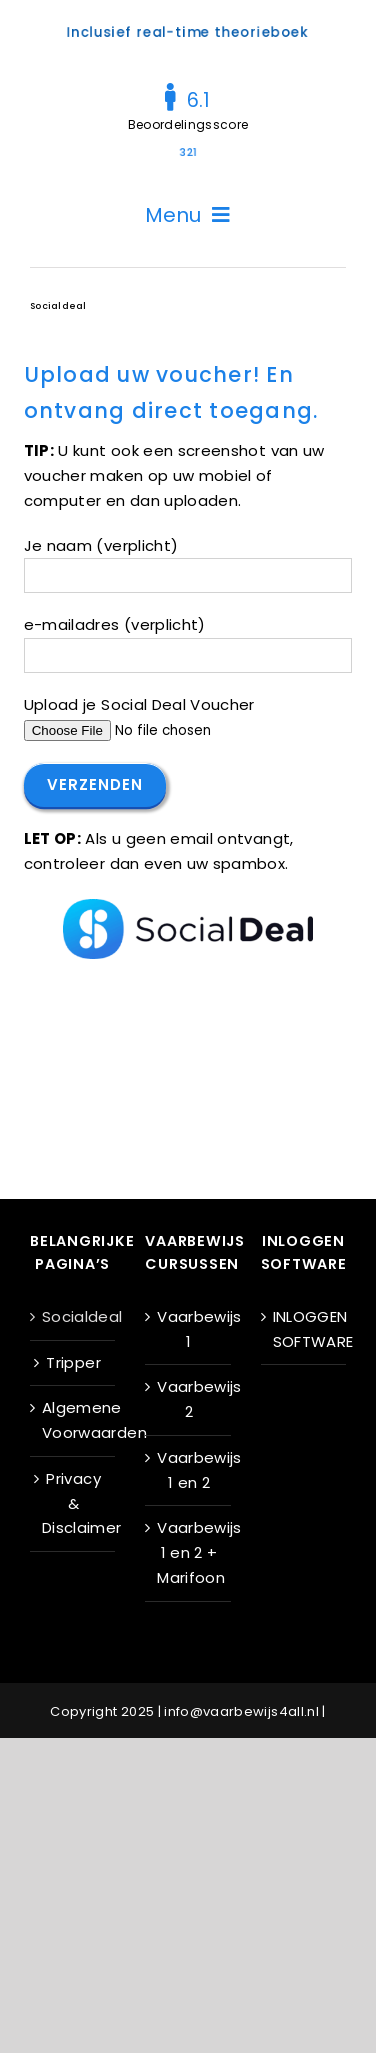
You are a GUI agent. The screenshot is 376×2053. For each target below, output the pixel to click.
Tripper (73, 1362)
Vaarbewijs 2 (188, 1399)
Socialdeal (73, 1316)
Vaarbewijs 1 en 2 (188, 1470)
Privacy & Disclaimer (73, 1503)
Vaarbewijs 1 (188, 1329)
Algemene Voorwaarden (73, 1420)
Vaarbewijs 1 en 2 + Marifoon (188, 1552)
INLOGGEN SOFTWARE (304, 1329)
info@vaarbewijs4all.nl (241, 1711)
